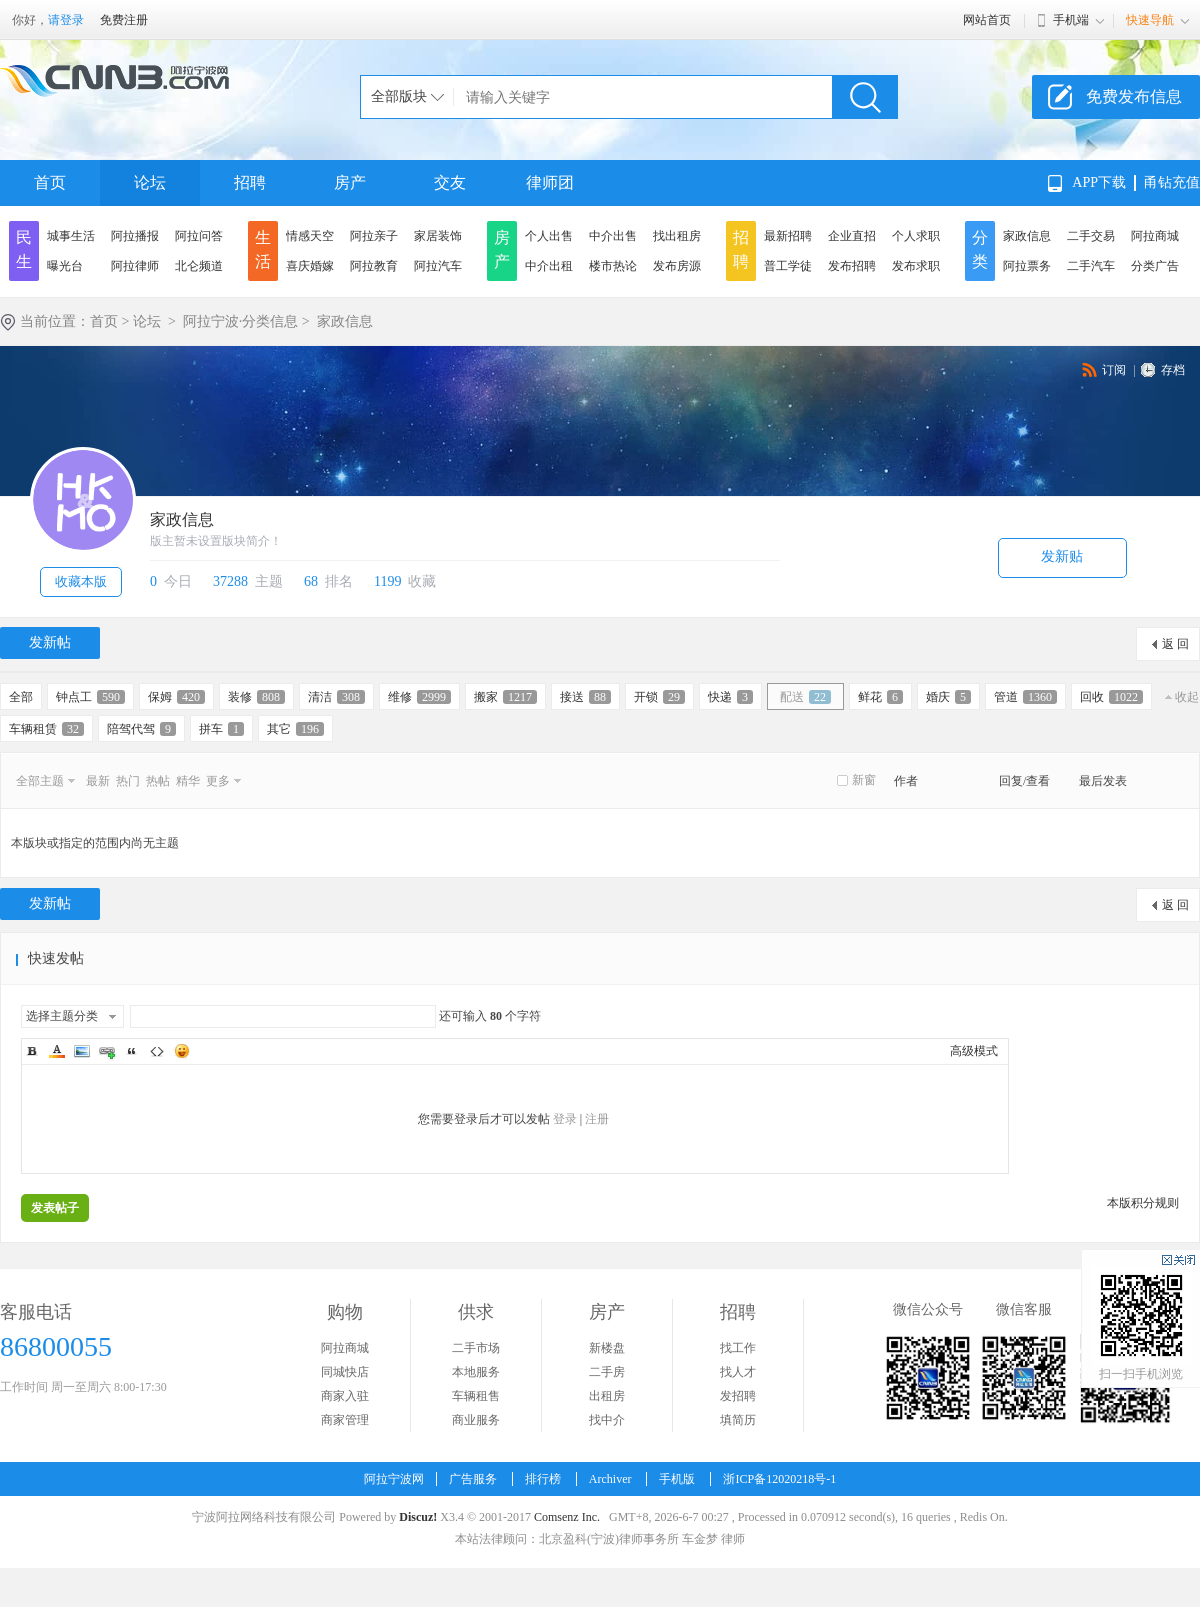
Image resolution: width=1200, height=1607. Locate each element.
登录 (565, 1119)
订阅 (1114, 370)
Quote (132, 1051)
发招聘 (738, 1396)
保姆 (176, 697)
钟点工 (90, 697)
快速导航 (1150, 20)
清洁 (336, 697)
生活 (263, 249)
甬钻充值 (1172, 182)
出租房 (607, 1396)
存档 (1173, 370)
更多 (218, 781)
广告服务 (473, 1479)
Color (57, 1051)
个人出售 (549, 236)
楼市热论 (613, 266)
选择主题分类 (62, 1016)
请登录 (66, 20)
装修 (256, 697)
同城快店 (345, 1372)
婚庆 (948, 697)
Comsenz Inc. (567, 1517)
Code (157, 1051)
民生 (24, 249)
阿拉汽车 (438, 266)
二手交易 (1091, 236)
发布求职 (916, 266)
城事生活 (71, 236)
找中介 (607, 1420)
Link (107, 1051)
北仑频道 (199, 266)
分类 (980, 249)
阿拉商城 (1155, 236)
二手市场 (476, 1348)
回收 (1111, 697)
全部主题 (40, 781)
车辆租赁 (46, 729)
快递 (730, 697)
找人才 (738, 1372)
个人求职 (916, 236)
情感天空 (310, 236)
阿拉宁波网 (394, 1479)
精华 (188, 781)
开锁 (659, 697)
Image (82, 1051)
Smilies (182, 1051)
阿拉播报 (135, 236)
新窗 (864, 780)
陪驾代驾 (141, 729)
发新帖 (50, 642)
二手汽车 (1091, 266)
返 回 (1175, 644)
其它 (295, 729)
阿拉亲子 (374, 236)
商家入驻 (345, 1396)
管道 (1025, 697)
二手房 (607, 1372)
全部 (21, 697)
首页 (50, 182)
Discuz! (418, 1517)
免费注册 (124, 20)
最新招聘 (788, 236)
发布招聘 (852, 266)
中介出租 (549, 266)
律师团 (550, 182)
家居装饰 (438, 236)
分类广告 (1155, 266)
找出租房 (677, 236)
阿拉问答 (199, 236)
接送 (585, 697)
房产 (350, 182)
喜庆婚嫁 (310, 266)
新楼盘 (607, 1348)
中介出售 (613, 236)
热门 (128, 781)
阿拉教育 (374, 266)
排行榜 (543, 1479)
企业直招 (852, 236)
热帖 (158, 781)
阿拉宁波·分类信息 (241, 321)
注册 (597, 1119)
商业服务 (476, 1420)
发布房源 (677, 266)
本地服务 (476, 1372)
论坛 (150, 182)
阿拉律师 (135, 266)
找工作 (738, 1348)
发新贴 (1062, 556)
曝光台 (65, 266)
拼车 (221, 729)
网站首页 (987, 20)
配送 (805, 697)
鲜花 (880, 697)
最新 (98, 781)
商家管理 (345, 1420)
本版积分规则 (1143, 1203)
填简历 (738, 1420)
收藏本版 (81, 581)
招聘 (250, 182)
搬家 (505, 697)
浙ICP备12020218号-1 (779, 1479)
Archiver (610, 1479)
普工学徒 (788, 266)
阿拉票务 (1027, 266)
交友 (450, 182)
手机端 (1071, 20)
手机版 (677, 1479)
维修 (419, 697)
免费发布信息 (1134, 96)
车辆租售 (476, 1396)
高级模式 (974, 1051)
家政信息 (1027, 236)
